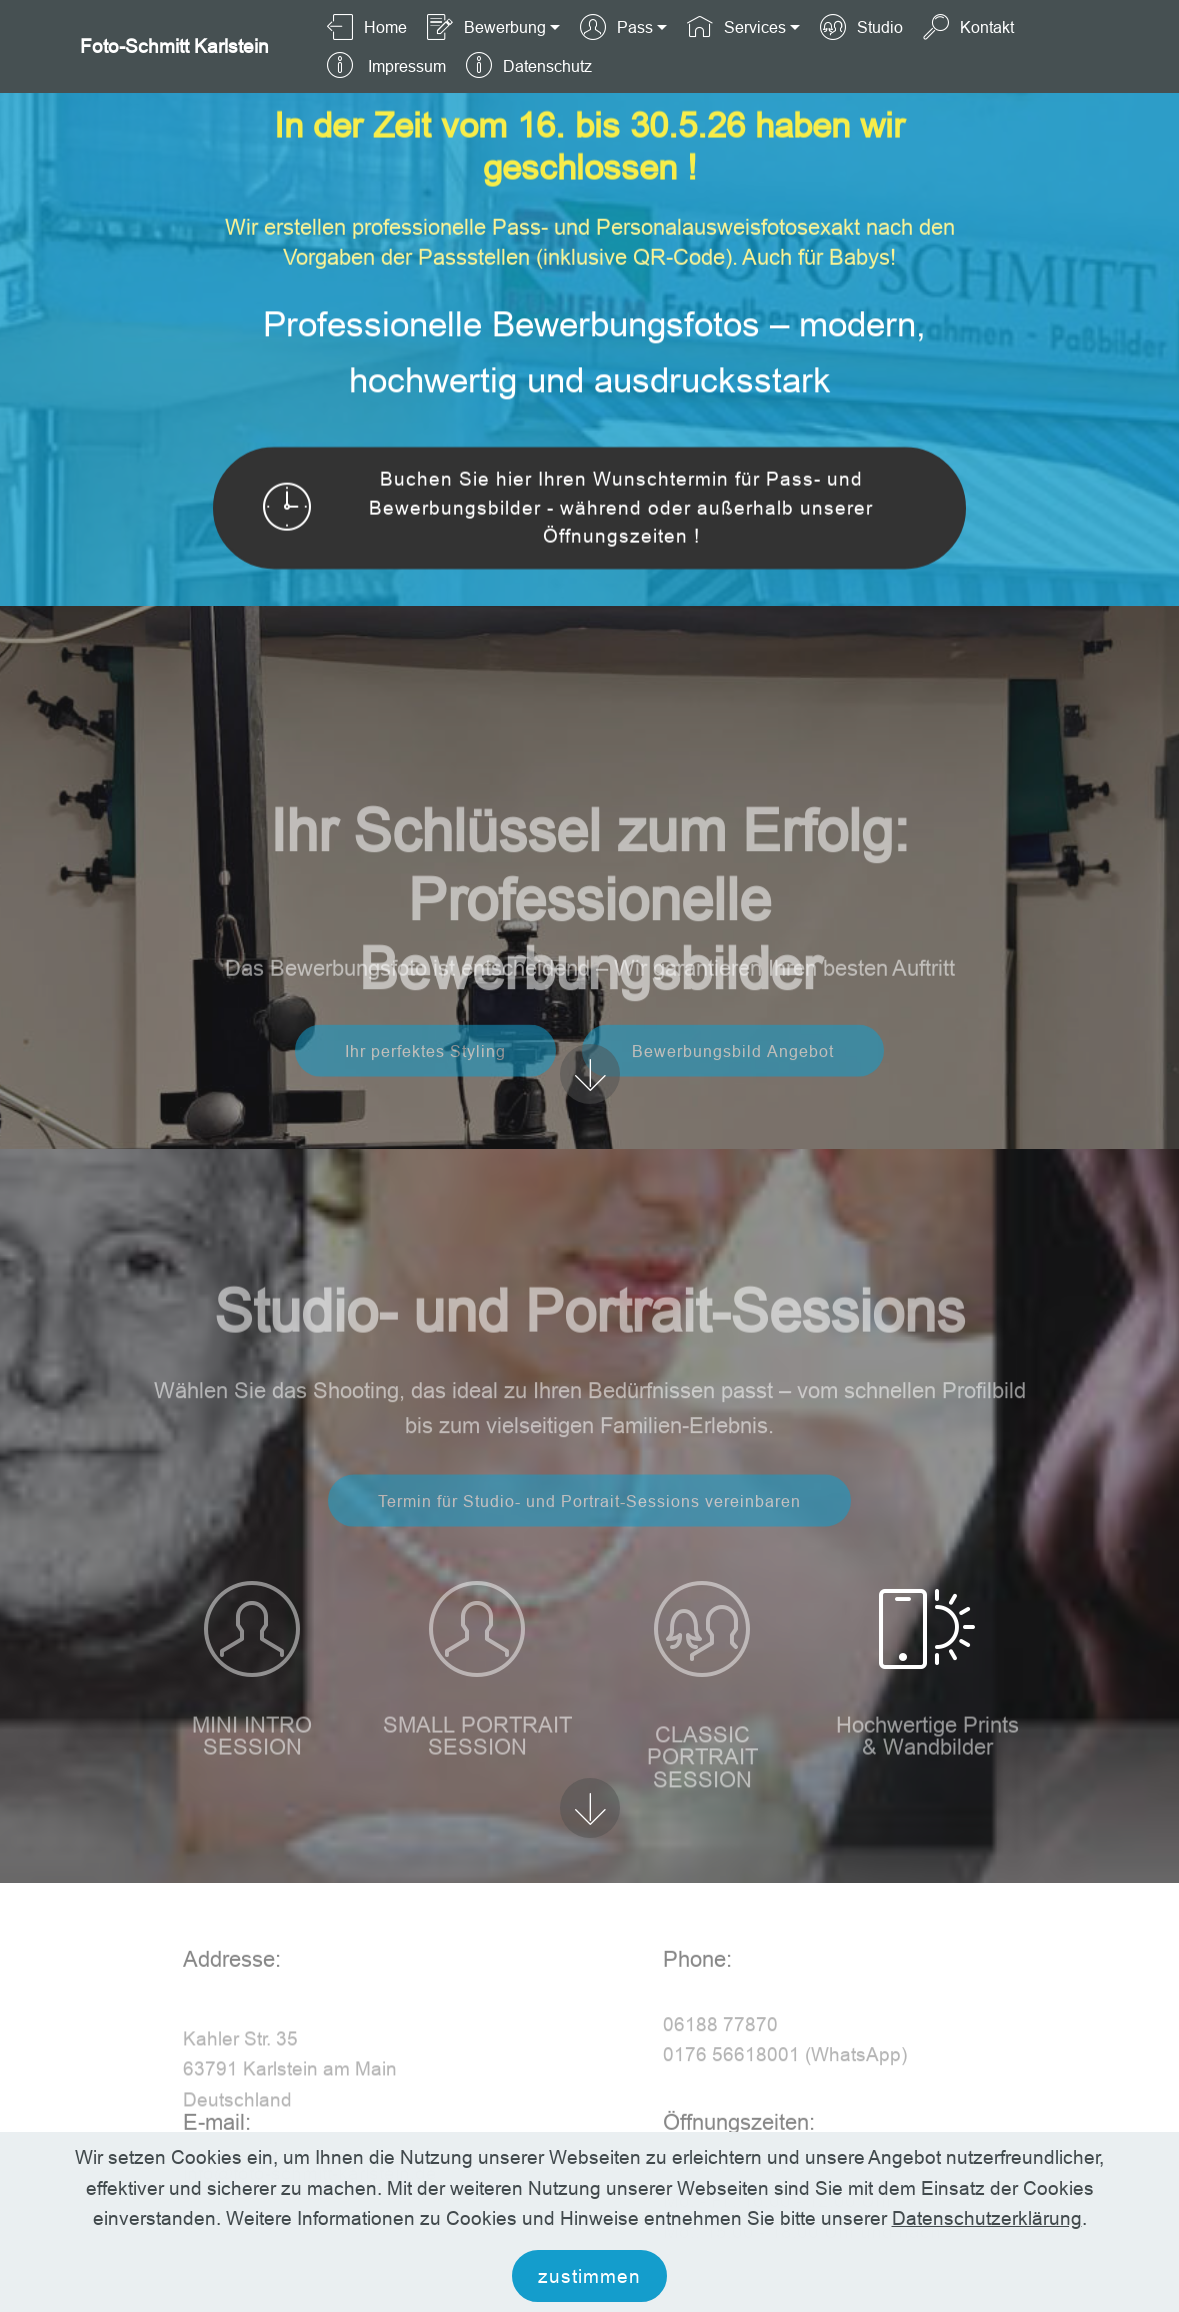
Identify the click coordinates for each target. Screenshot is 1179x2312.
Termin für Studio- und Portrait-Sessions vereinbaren (589, 1525)
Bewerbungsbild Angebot (733, 1075)
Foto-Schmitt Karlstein (174, 46)
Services (736, 27)
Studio (861, 27)
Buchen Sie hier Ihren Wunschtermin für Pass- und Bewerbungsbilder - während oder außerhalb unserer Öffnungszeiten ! (568, 511)
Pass (616, 27)
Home (366, 27)
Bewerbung (486, 27)
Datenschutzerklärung (987, 2263)
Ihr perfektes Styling (425, 1075)
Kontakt (968, 27)
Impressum (386, 66)
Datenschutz (528, 66)
